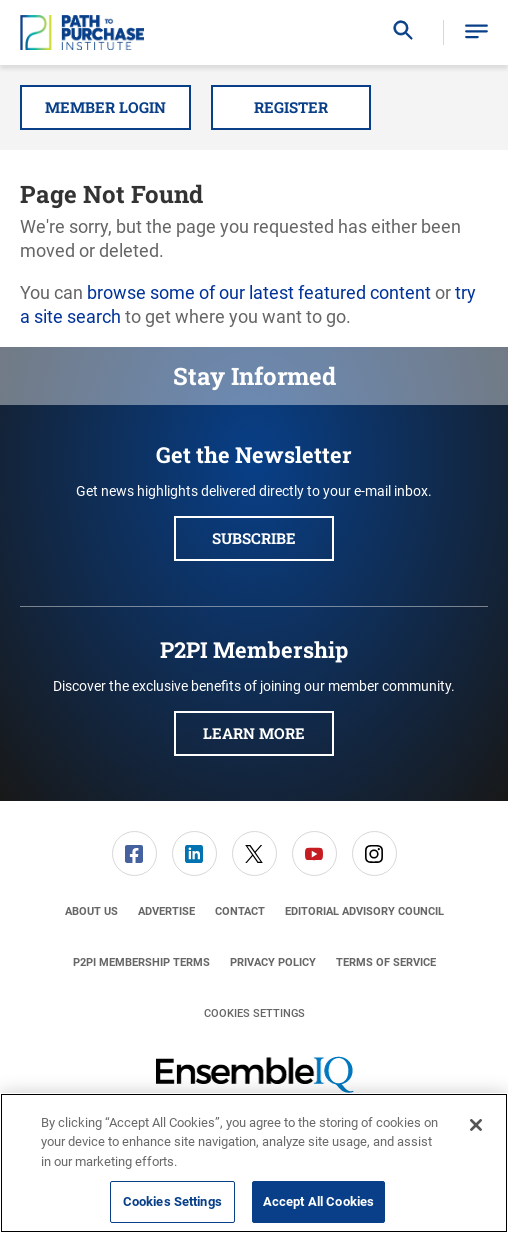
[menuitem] (134, 853)
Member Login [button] (105, 107)
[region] (254, 1163)
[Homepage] (82, 33)
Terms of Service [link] (386, 962)
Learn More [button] (254, 733)
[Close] (476, 1125)
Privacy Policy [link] (273, 962)
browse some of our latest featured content (259, 292)
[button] (476, 32)
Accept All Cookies (318, 1201)
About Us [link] (91, 911)
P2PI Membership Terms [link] (141, 962)
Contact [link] (240, 911)
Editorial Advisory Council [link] (364, 911)
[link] (134, 853)
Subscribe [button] (254, 538)
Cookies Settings (254, 1013)
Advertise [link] (166, 911)
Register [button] (291, 107)
